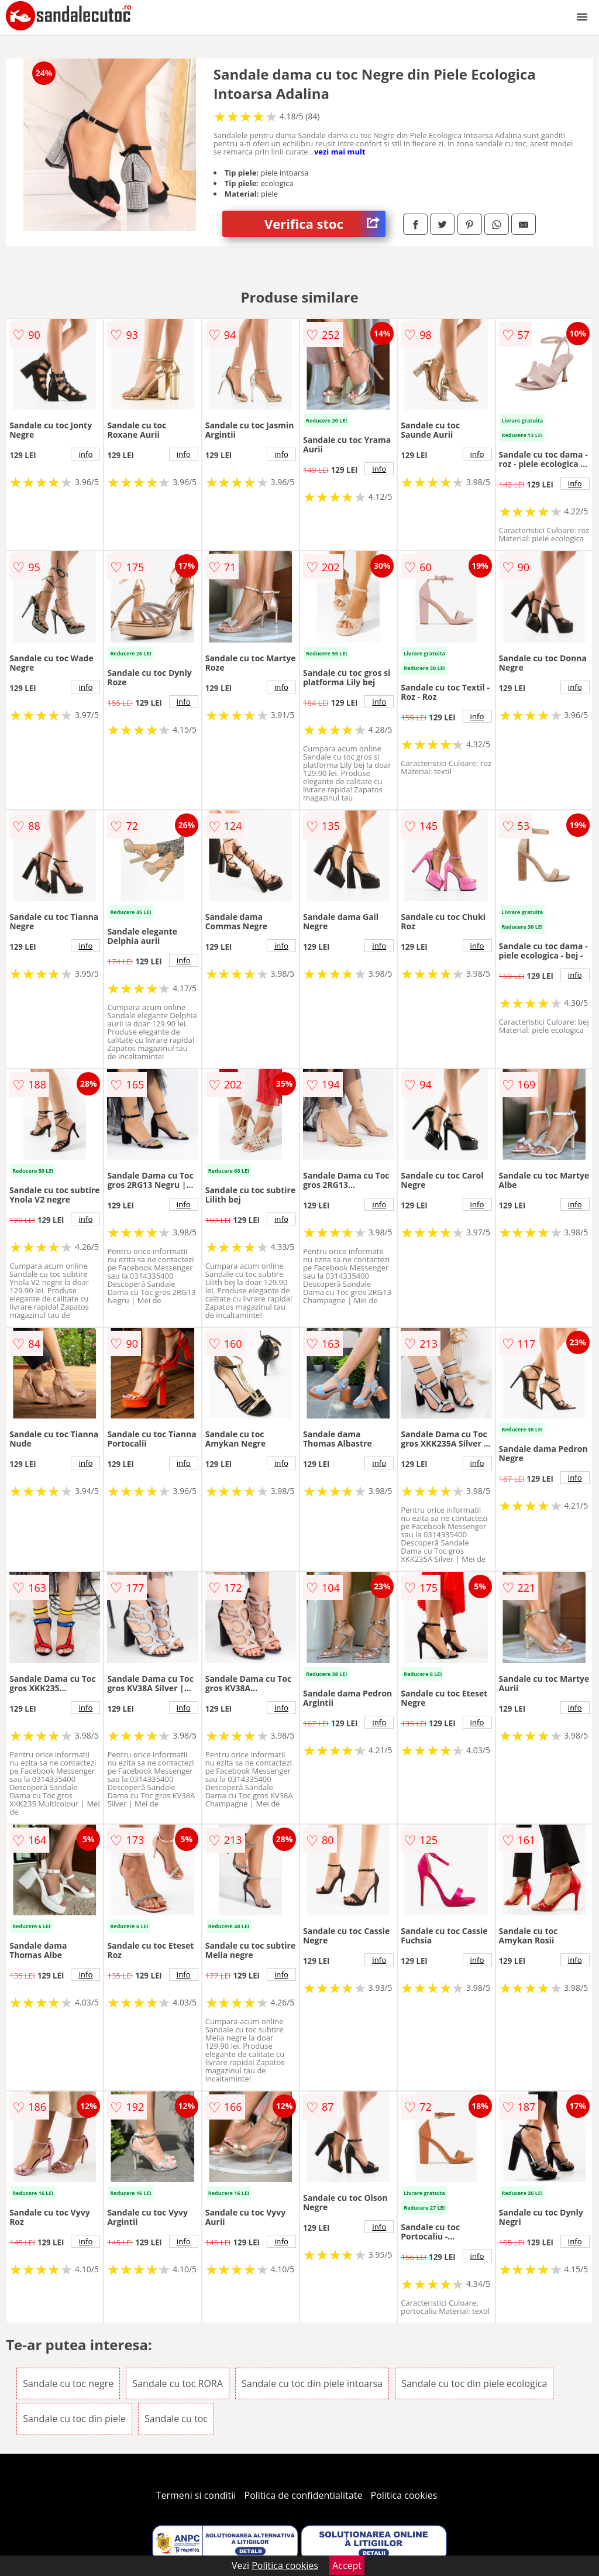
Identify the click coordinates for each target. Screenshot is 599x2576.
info (85, 454)
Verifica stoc (324, 224)
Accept (347, 2565)
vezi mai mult (340, 151)
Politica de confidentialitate (304, 2495)
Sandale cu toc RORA (177, 2383)
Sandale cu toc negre (68, 2383)
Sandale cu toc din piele (74, 2418)
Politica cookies (404, 2495)
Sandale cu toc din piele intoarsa (312, 2383)
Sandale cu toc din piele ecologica (474, 2383)
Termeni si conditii (196, 2495)
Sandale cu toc (176, 2418)
